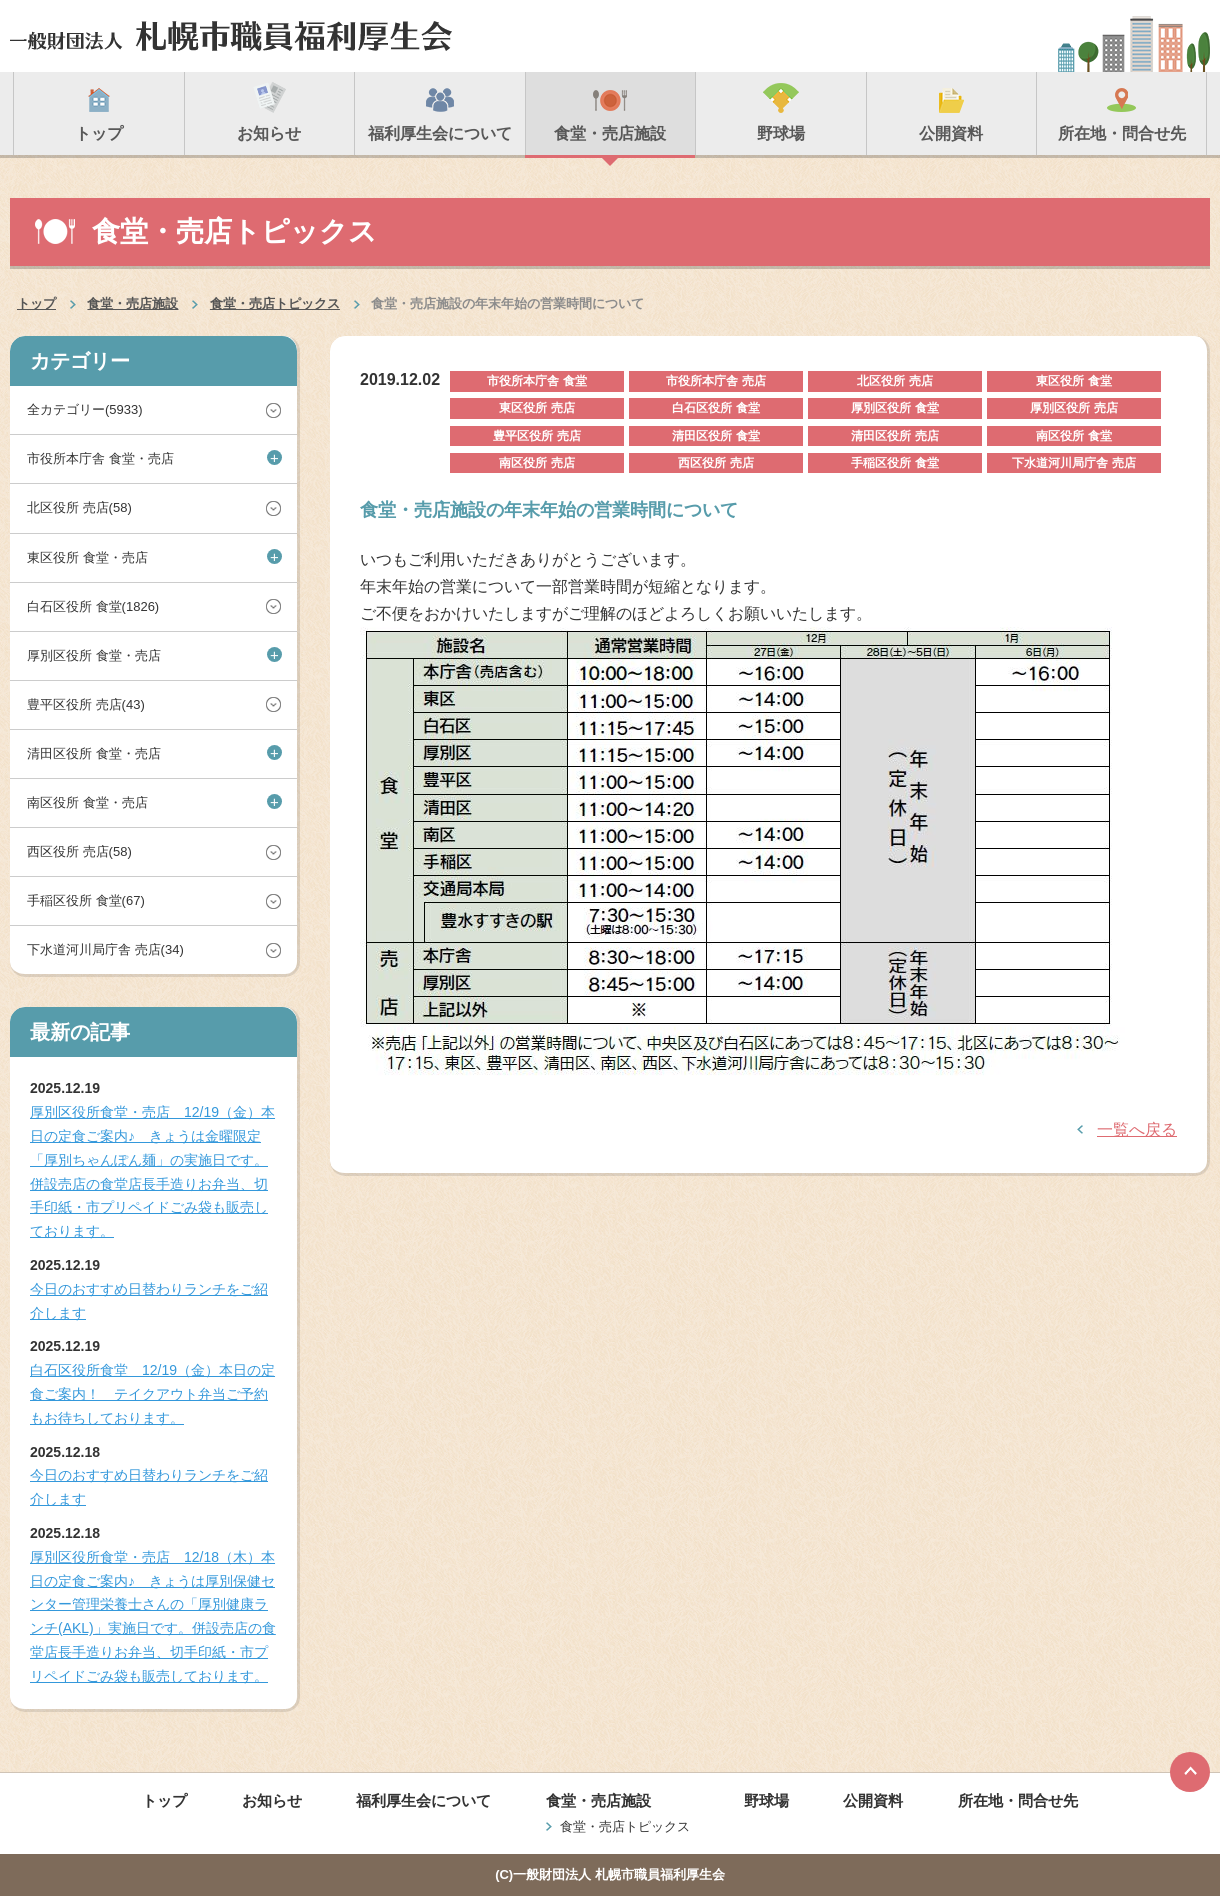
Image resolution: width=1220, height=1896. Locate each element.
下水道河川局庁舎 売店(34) (105, 949)
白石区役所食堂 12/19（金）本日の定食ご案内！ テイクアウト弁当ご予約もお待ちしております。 (152, 1394)
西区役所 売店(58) (79, 851)
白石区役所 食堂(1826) (93, 606)
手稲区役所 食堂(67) (86, 900)
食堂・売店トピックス (275, 303)
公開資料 (873, 1800)
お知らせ (272, 1800)
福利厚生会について (423, 1800)
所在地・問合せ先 (1018, 1800)
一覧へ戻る (1137, 1129)
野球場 (766, 1800)
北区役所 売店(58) (79, 507)
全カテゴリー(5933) (85, 409)
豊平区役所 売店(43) (86, 704)
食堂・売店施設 (132, 303)
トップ (36, 303)
